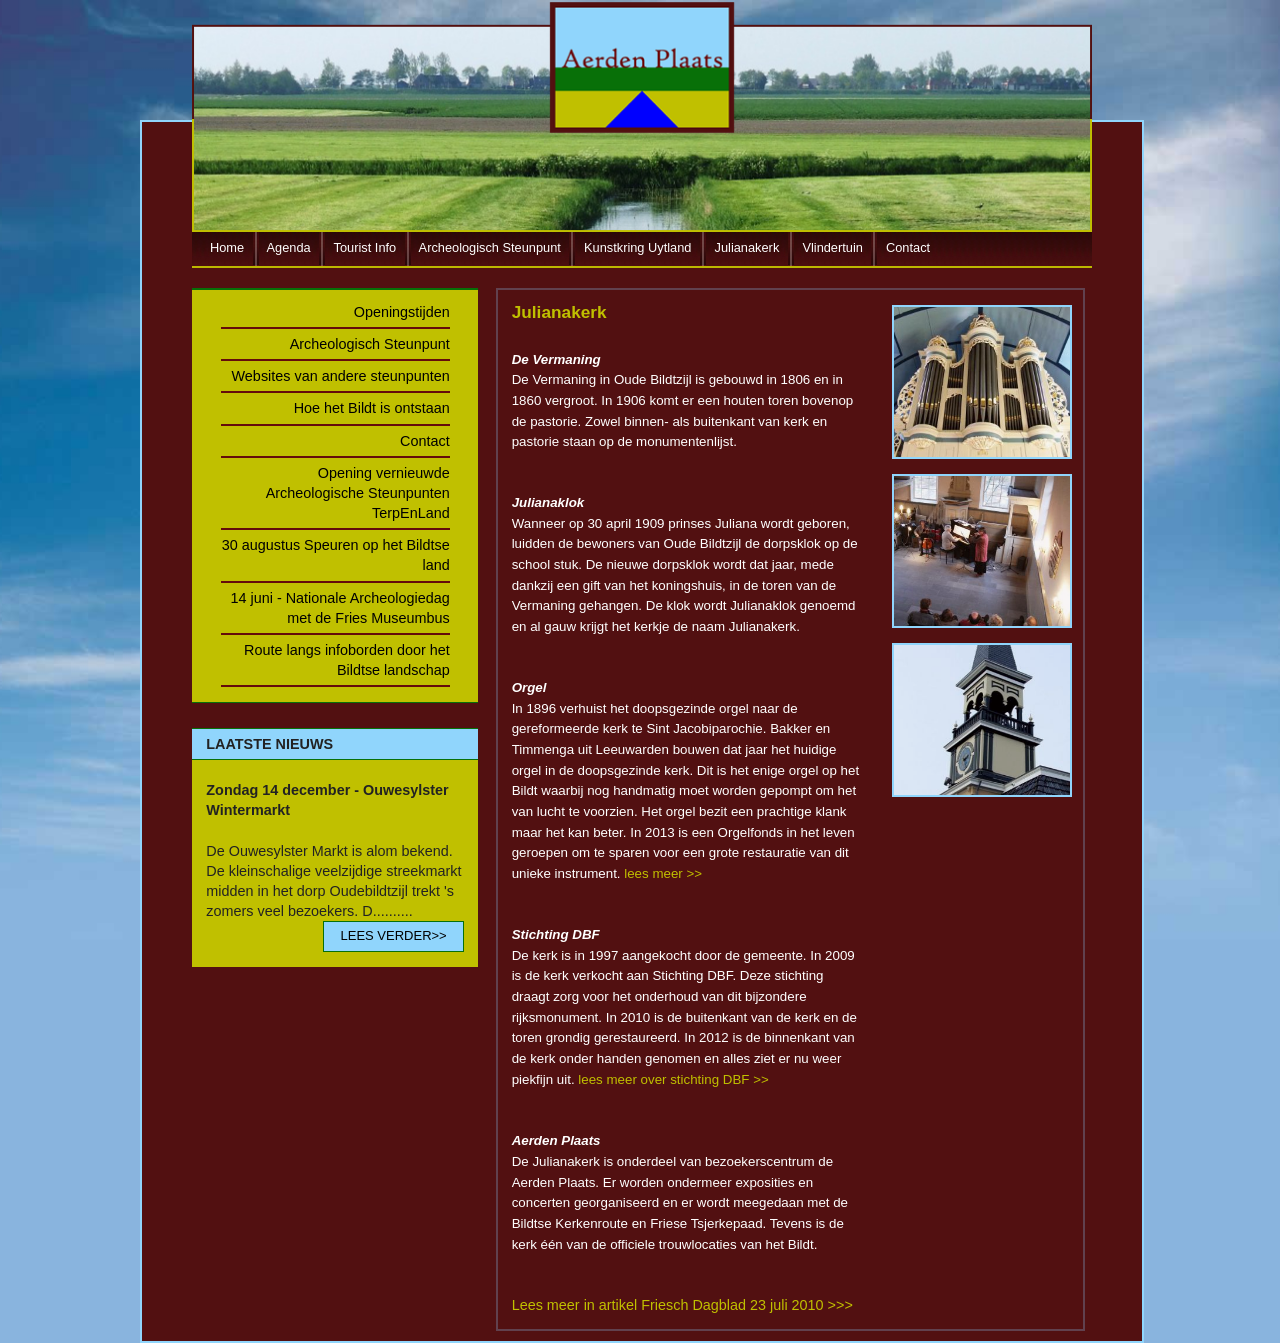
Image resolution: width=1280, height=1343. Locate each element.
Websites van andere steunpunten (341, 376)
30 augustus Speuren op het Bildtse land (336, 555)
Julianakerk (747, 247)
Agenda (289, 247)
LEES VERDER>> (393, 935)
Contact (908, 247)
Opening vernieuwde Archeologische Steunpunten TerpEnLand (358, 493)
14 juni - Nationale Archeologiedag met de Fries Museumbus (339, 608)
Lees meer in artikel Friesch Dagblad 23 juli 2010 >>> (682, 1305)
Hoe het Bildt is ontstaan (372, 408)
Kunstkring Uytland (637, 247)
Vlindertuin (832, 247)
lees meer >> (663, 873)
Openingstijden (402, 312)
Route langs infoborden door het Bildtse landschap (347, 660)
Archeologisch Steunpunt (490, 247)
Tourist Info (365, 247)
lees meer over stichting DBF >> (673, 1079)
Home (227, 247)
